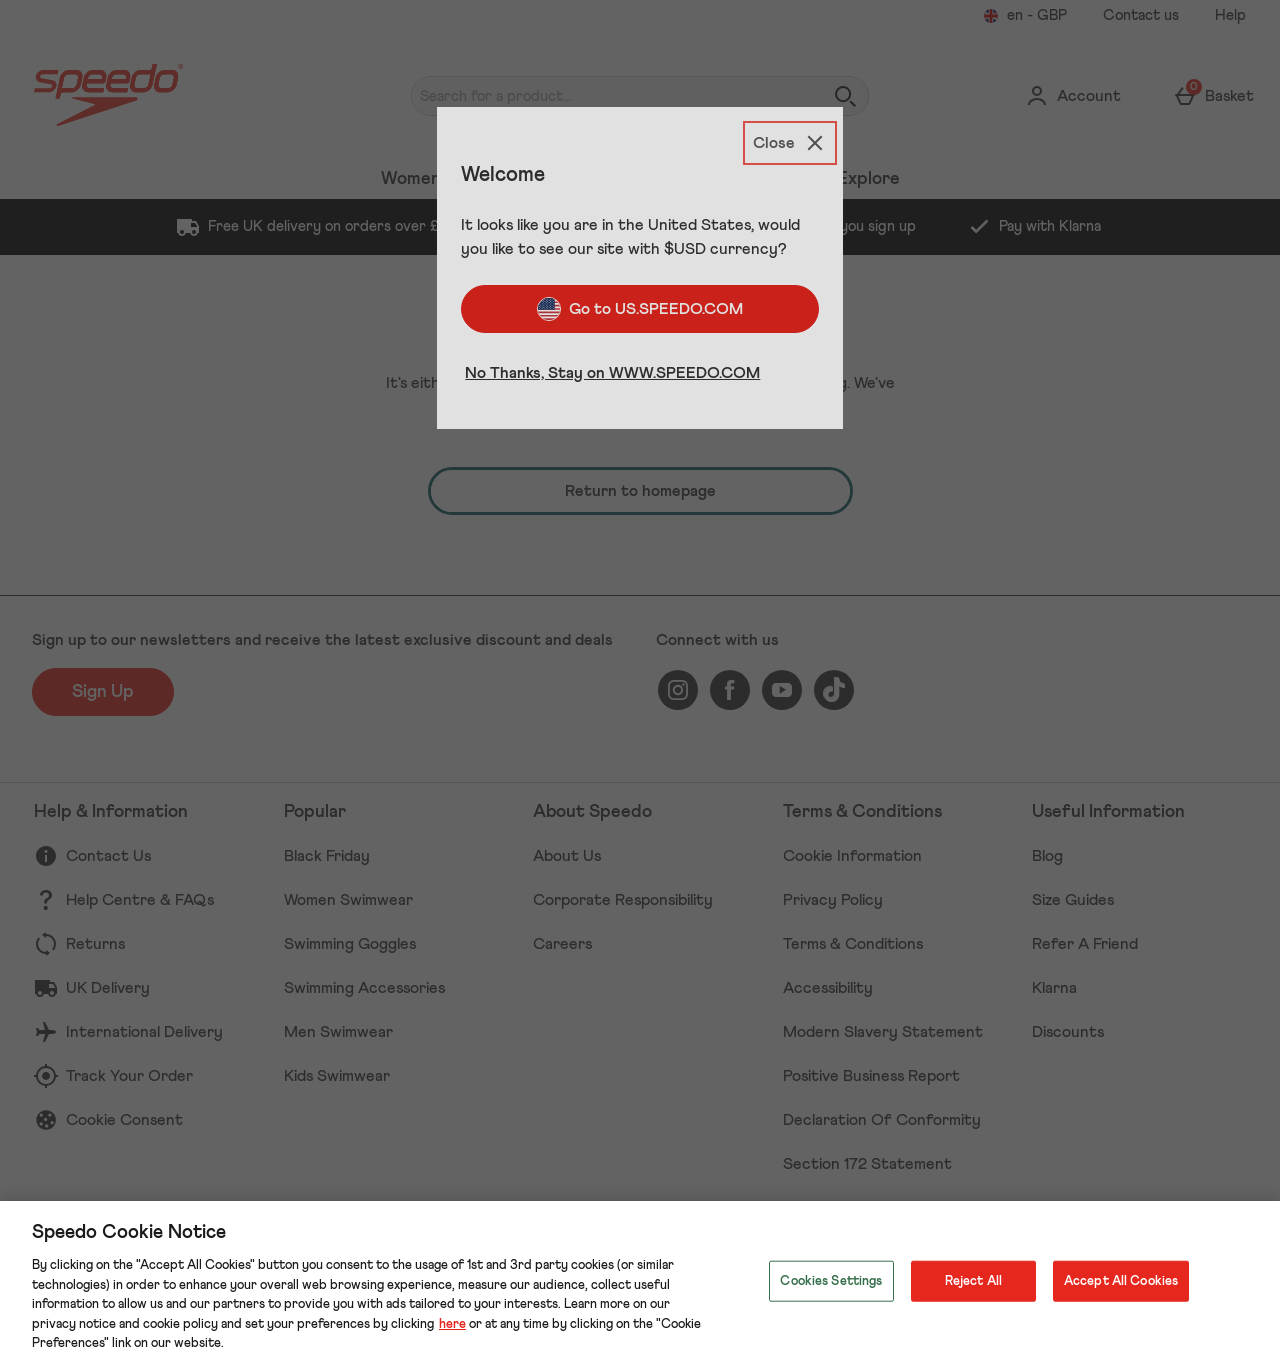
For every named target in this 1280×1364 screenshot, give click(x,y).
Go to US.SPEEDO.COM (640, 309)
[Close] (790, 143)
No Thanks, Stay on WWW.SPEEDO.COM (612, 373)
